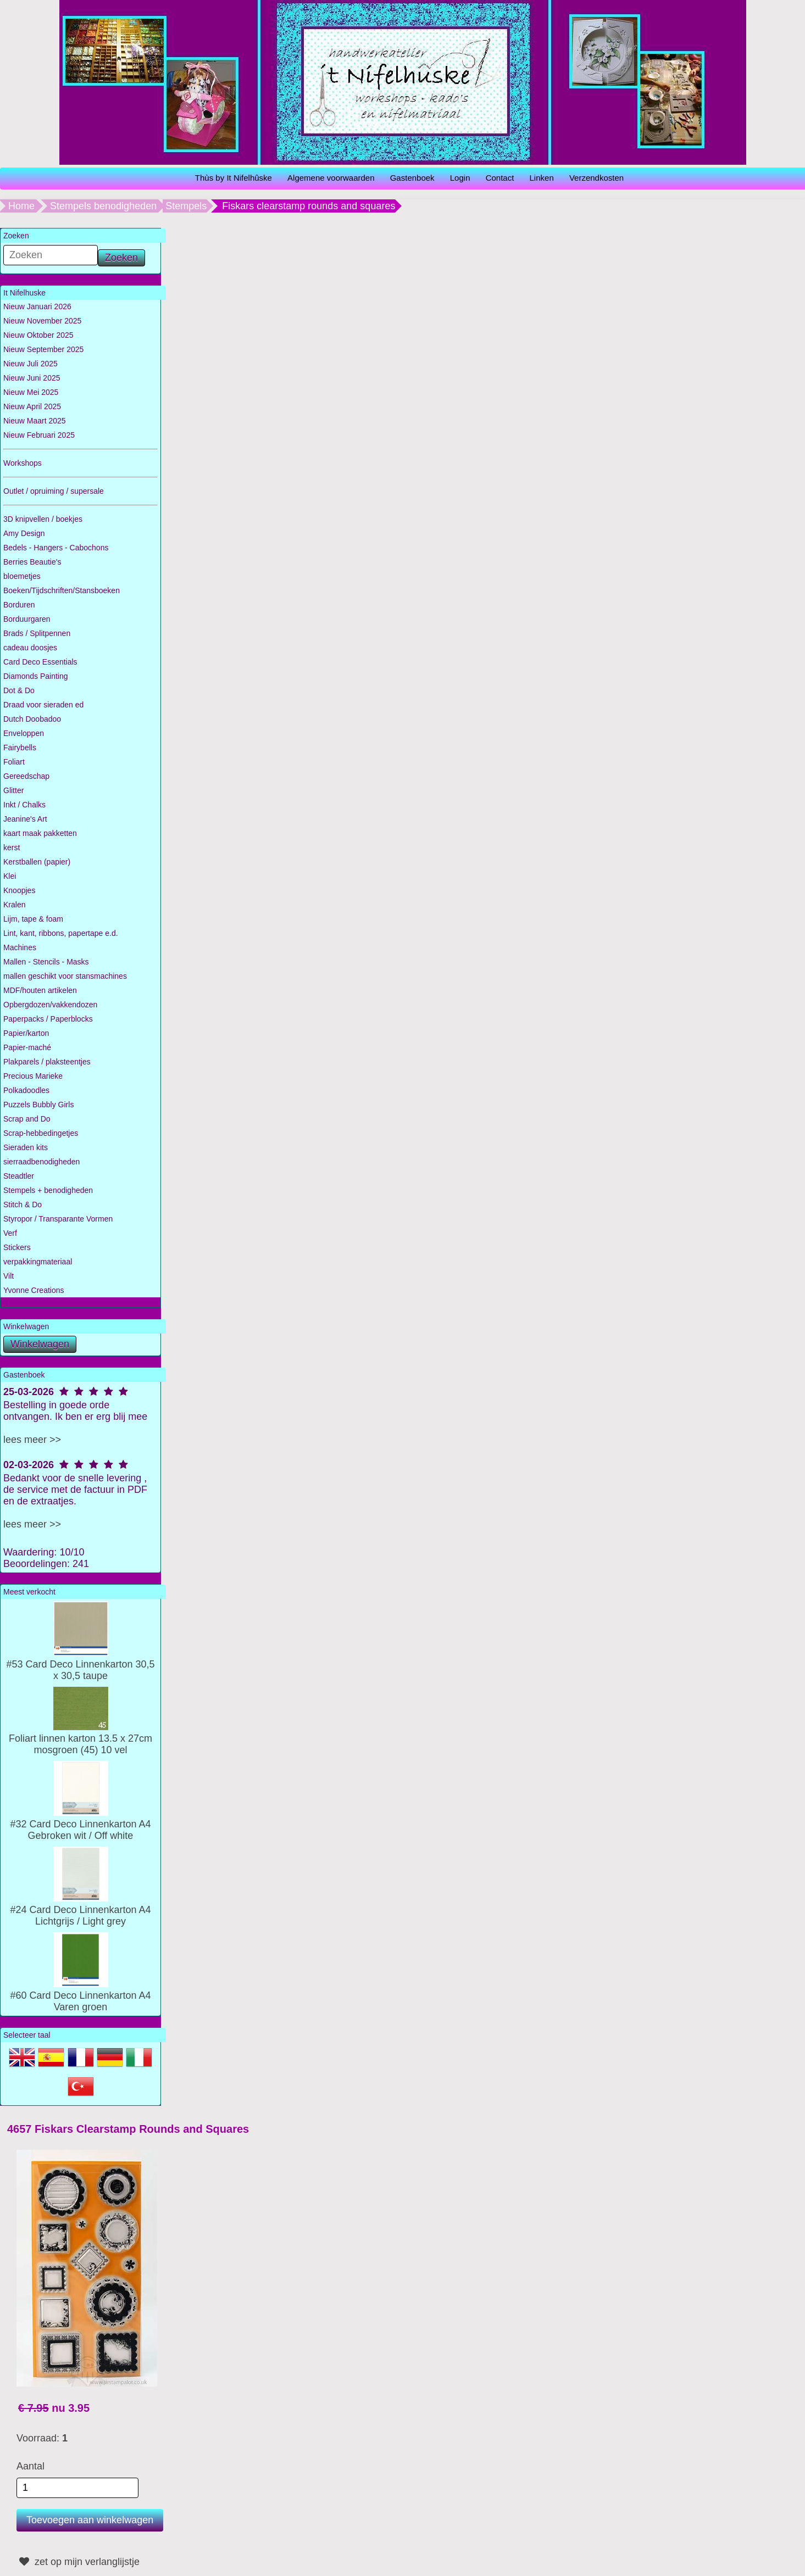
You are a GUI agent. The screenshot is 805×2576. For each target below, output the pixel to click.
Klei (9, 876)
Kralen (14, 904)
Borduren (19, 604)
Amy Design (24, 533)
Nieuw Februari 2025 (39, 435)
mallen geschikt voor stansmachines (65, 976)
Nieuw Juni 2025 (31, 377)
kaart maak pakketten (40, 833)
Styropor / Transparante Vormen (58, 1218)
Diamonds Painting (35, 676)
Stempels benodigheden (103, 205)
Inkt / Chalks (24, 804)
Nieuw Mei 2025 (30, 392)
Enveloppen (23, 733)
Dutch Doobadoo (32, 719)
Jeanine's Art (25, 819)
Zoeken (121, 257)
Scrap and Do (27, 1118)
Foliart (14, 761)
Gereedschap (26, 776)
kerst (11, 847)
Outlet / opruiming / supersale (53, 491)
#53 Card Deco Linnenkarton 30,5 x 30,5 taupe (80, 1664)
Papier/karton (26, 1033)
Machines (19, 947)
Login (460, 177)
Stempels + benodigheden (48, 1190)
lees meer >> (32, 1439)
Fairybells (19, 747)
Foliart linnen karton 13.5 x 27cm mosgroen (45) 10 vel (80, 1738)
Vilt (8, 1276)
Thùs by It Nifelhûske (233, 177)
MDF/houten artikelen (40, 990)
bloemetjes (22, 576)
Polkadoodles (26, 1090)
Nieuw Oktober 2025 (38, 335)
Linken (542, 177)
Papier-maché (27, 1047)
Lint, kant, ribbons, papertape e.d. (60, 933)
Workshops (22, 463)
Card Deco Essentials (40, 661)
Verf (10, 1233)
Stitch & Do (22, 1204)
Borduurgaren (27, 619)
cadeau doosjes (30, 647)
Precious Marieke (33, 1076)
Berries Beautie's (32, 561)
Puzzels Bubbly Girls (38, 1104)
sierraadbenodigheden (41, 1161)
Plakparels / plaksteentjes (47, 1061)
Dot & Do (19, 690)
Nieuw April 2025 (32, 406)
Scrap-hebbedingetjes (40, 1133)
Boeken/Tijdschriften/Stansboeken (61, 590)
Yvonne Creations (33, 1290)
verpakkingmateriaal (37, 1261)
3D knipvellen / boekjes (42, 519)
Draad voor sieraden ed (43, 704)
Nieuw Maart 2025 (34, 420)
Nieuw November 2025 (42, 320)
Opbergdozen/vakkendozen (50, 1004)
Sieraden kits (25, 1147)
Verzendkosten (596, 177)
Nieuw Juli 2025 (30, 363)
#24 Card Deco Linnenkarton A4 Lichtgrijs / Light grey (80, 1910)
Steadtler (18, 1176)
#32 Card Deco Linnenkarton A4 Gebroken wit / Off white (80, 1824)
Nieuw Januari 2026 (37, 306)
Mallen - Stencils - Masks (46, 961)
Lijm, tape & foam (33, 919)
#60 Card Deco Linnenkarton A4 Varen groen (80, 1995)
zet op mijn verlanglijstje (78, 2561)
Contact (500, 177)
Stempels (186, 205)
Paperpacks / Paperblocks (48, 1018)
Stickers (17, 1247)
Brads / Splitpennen (36, 633)
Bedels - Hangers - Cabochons (55, 547)
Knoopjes (19, 890)
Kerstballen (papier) (36, 861)
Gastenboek (412, 177)
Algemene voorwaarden (330, 177)
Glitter (13, 790)
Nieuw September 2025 (43, 349)
